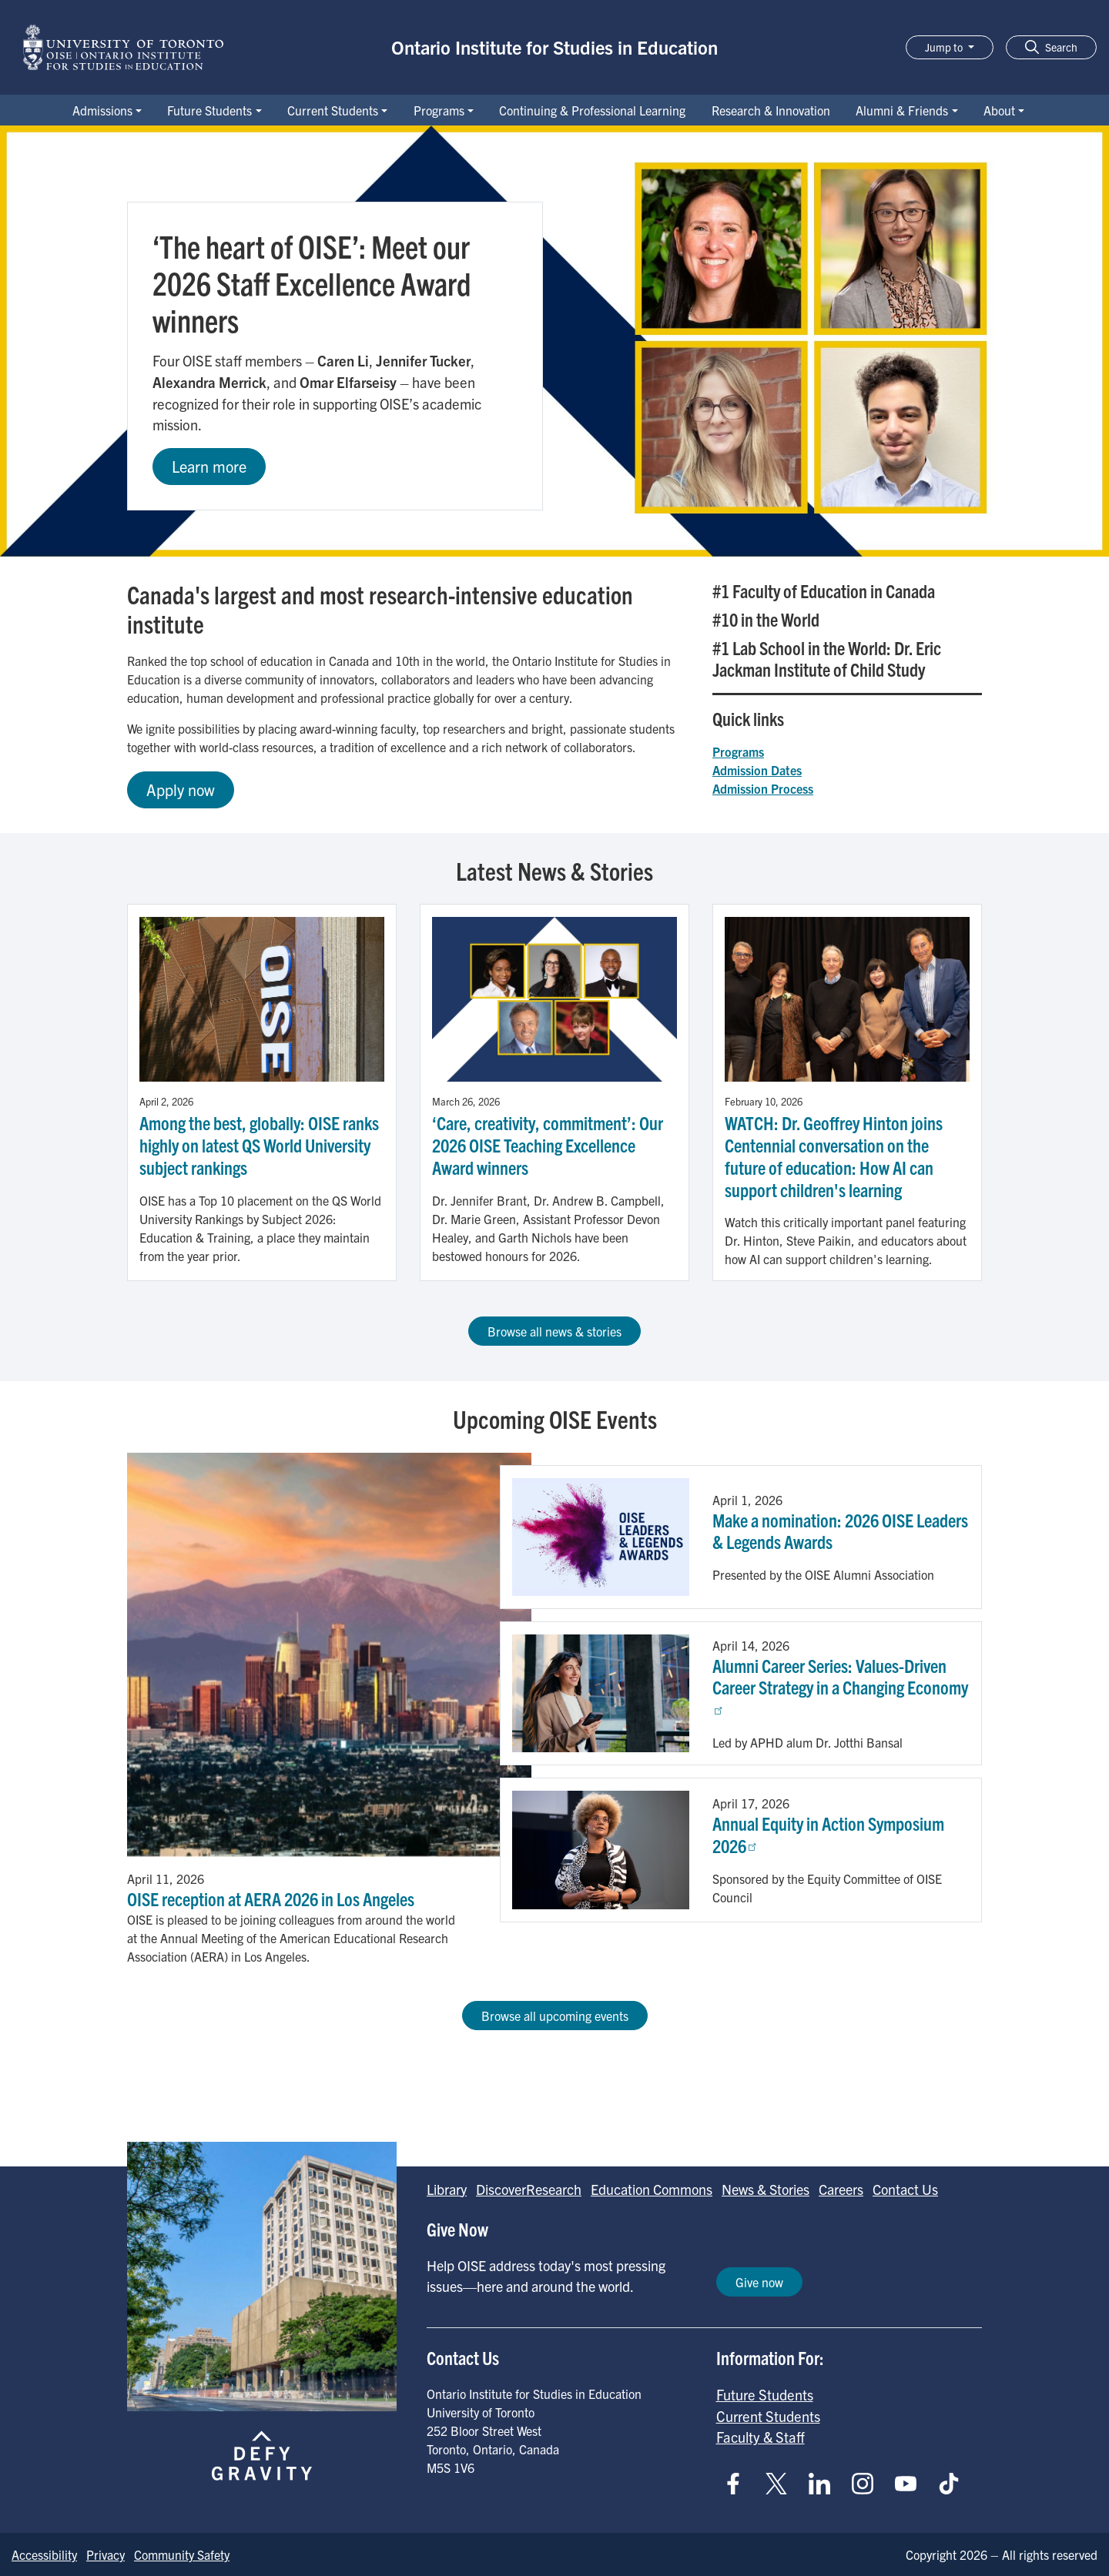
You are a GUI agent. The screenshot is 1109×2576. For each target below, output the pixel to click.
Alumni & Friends (902, 110)
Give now (759, 2282)
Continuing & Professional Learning (592, 110)
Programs (439, 110)
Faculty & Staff (760, 2436)
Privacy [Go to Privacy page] (105, 2554)
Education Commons (651, 2189)
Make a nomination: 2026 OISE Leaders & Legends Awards (840, 1531)
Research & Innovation (771, 110)
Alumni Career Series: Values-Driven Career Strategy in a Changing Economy (840, 1684)
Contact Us (905, 2189)
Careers (841, 2189)
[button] (1051, 47)
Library (447, 2189)
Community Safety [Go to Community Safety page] (182, 2554)
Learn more (209, 466)
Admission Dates (757, 770)
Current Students (332, 110)
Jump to (945, 47)
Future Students (209, 110)
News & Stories (765, 2189)
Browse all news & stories (554, 1331)
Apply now (180, 789)
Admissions (102, 110)
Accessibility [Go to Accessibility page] (44, 2554)
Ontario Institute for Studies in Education (554, 47)
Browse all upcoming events (554, 2015)
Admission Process (762, 788)
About (999, 110)
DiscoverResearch (528, 2189)
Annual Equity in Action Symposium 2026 (828, 1834)
